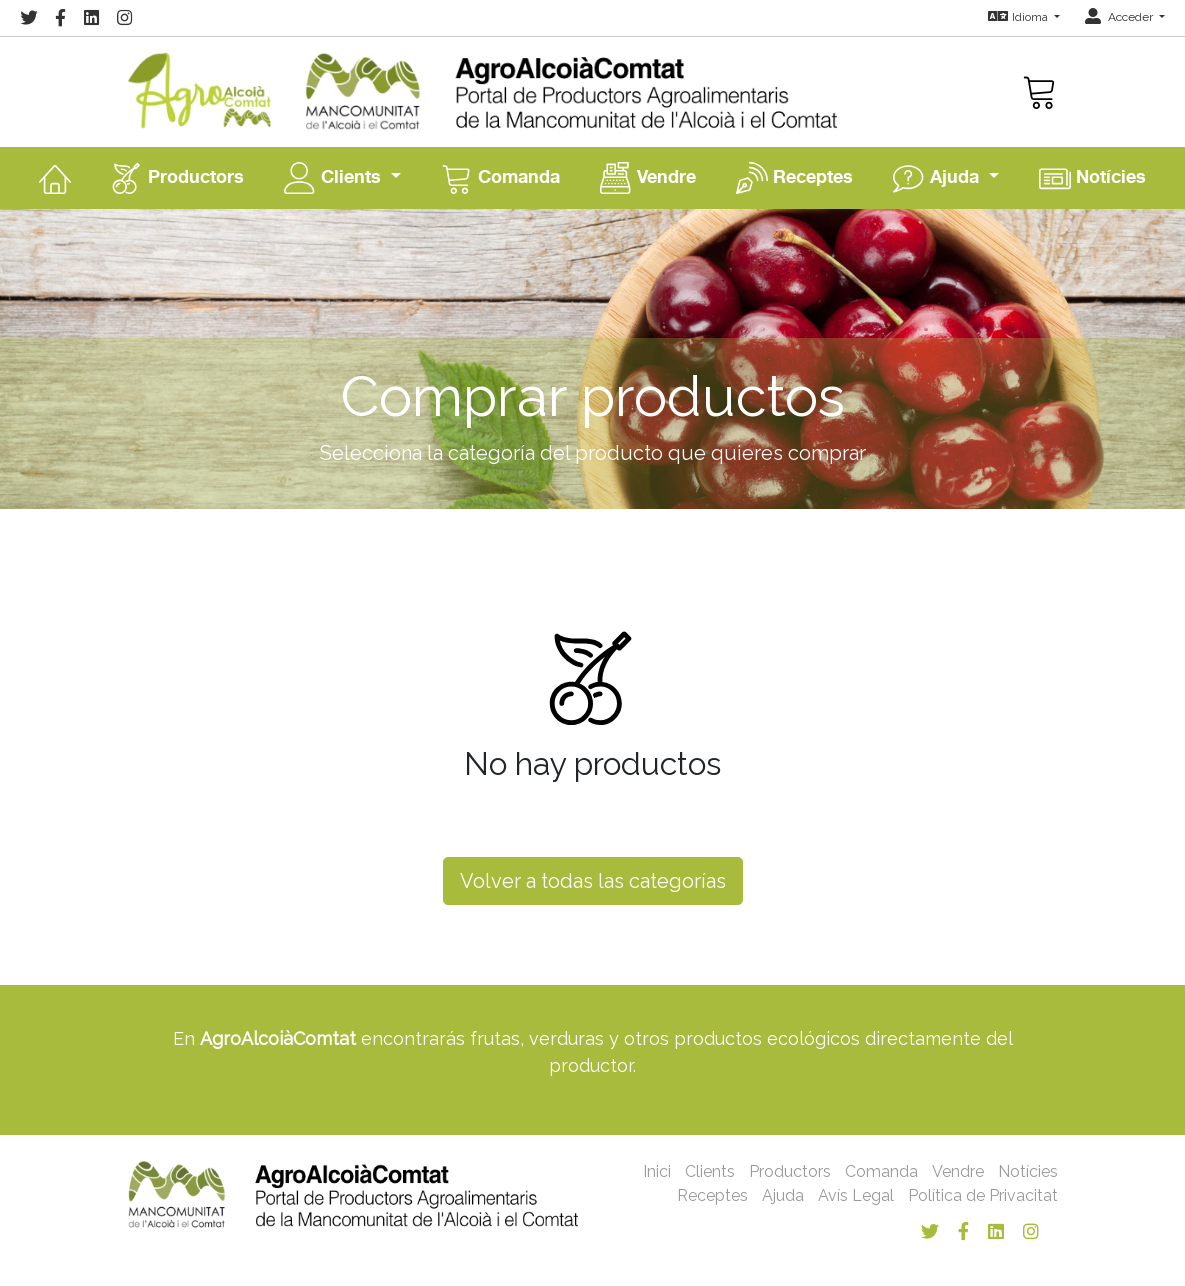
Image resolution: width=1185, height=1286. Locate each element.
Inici (657, 1171)
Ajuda (783, 1195)
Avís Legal (856, 1195)
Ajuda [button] (938, 178)
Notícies (1092, 178)
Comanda (500, 178)
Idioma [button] (1019, 17)
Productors (177, 178)
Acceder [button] (1120, 17)
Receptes (794, 178)
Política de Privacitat (983, 1195)
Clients (710, 1171)
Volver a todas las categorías (593, 881)
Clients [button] (335, 178)
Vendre (648, 178)
